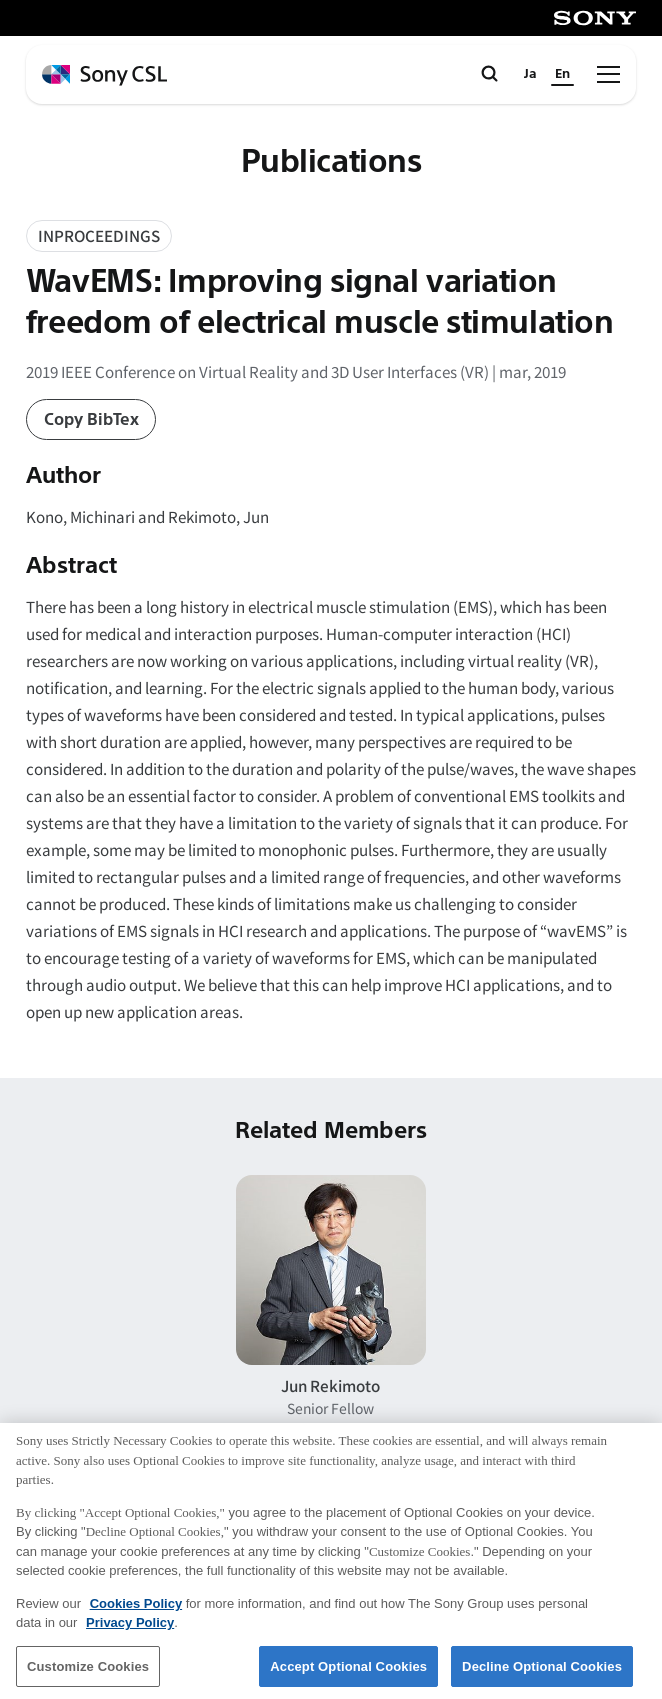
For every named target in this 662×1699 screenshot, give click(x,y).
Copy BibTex (91, 419)
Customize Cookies (88, 1674)
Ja (530, 73)
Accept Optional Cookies (348, 1674)
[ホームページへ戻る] (104, 75)
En (562, 73)
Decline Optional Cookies (542, 1674)
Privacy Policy (130, 1631)
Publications (331, 161)
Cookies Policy (136, 1611)
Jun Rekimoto (330, 1385)
